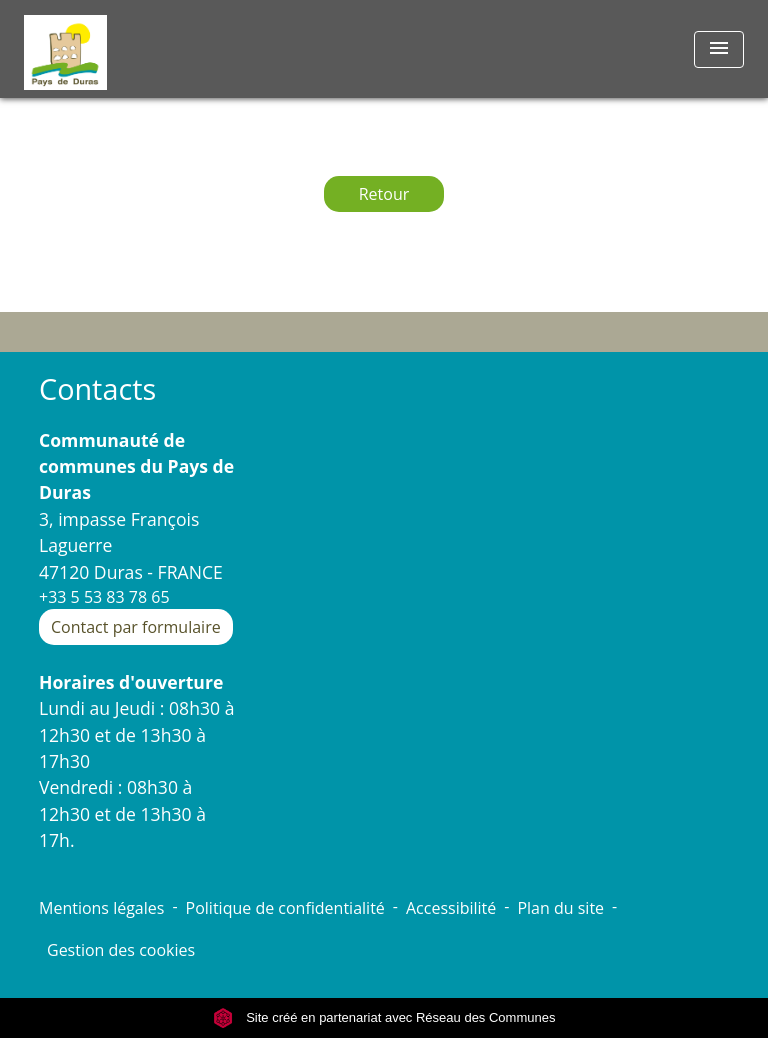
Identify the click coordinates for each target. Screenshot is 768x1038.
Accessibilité (451, 908)
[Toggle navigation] (719, 49)
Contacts (97, 389)
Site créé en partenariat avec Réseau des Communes (384, 1017)
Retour (384, 194)
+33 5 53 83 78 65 (104, 597)
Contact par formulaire (136, 627)
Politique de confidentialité (285, 908)
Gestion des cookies (121, 950)
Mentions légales (101, 908)
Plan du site (560, 908)
